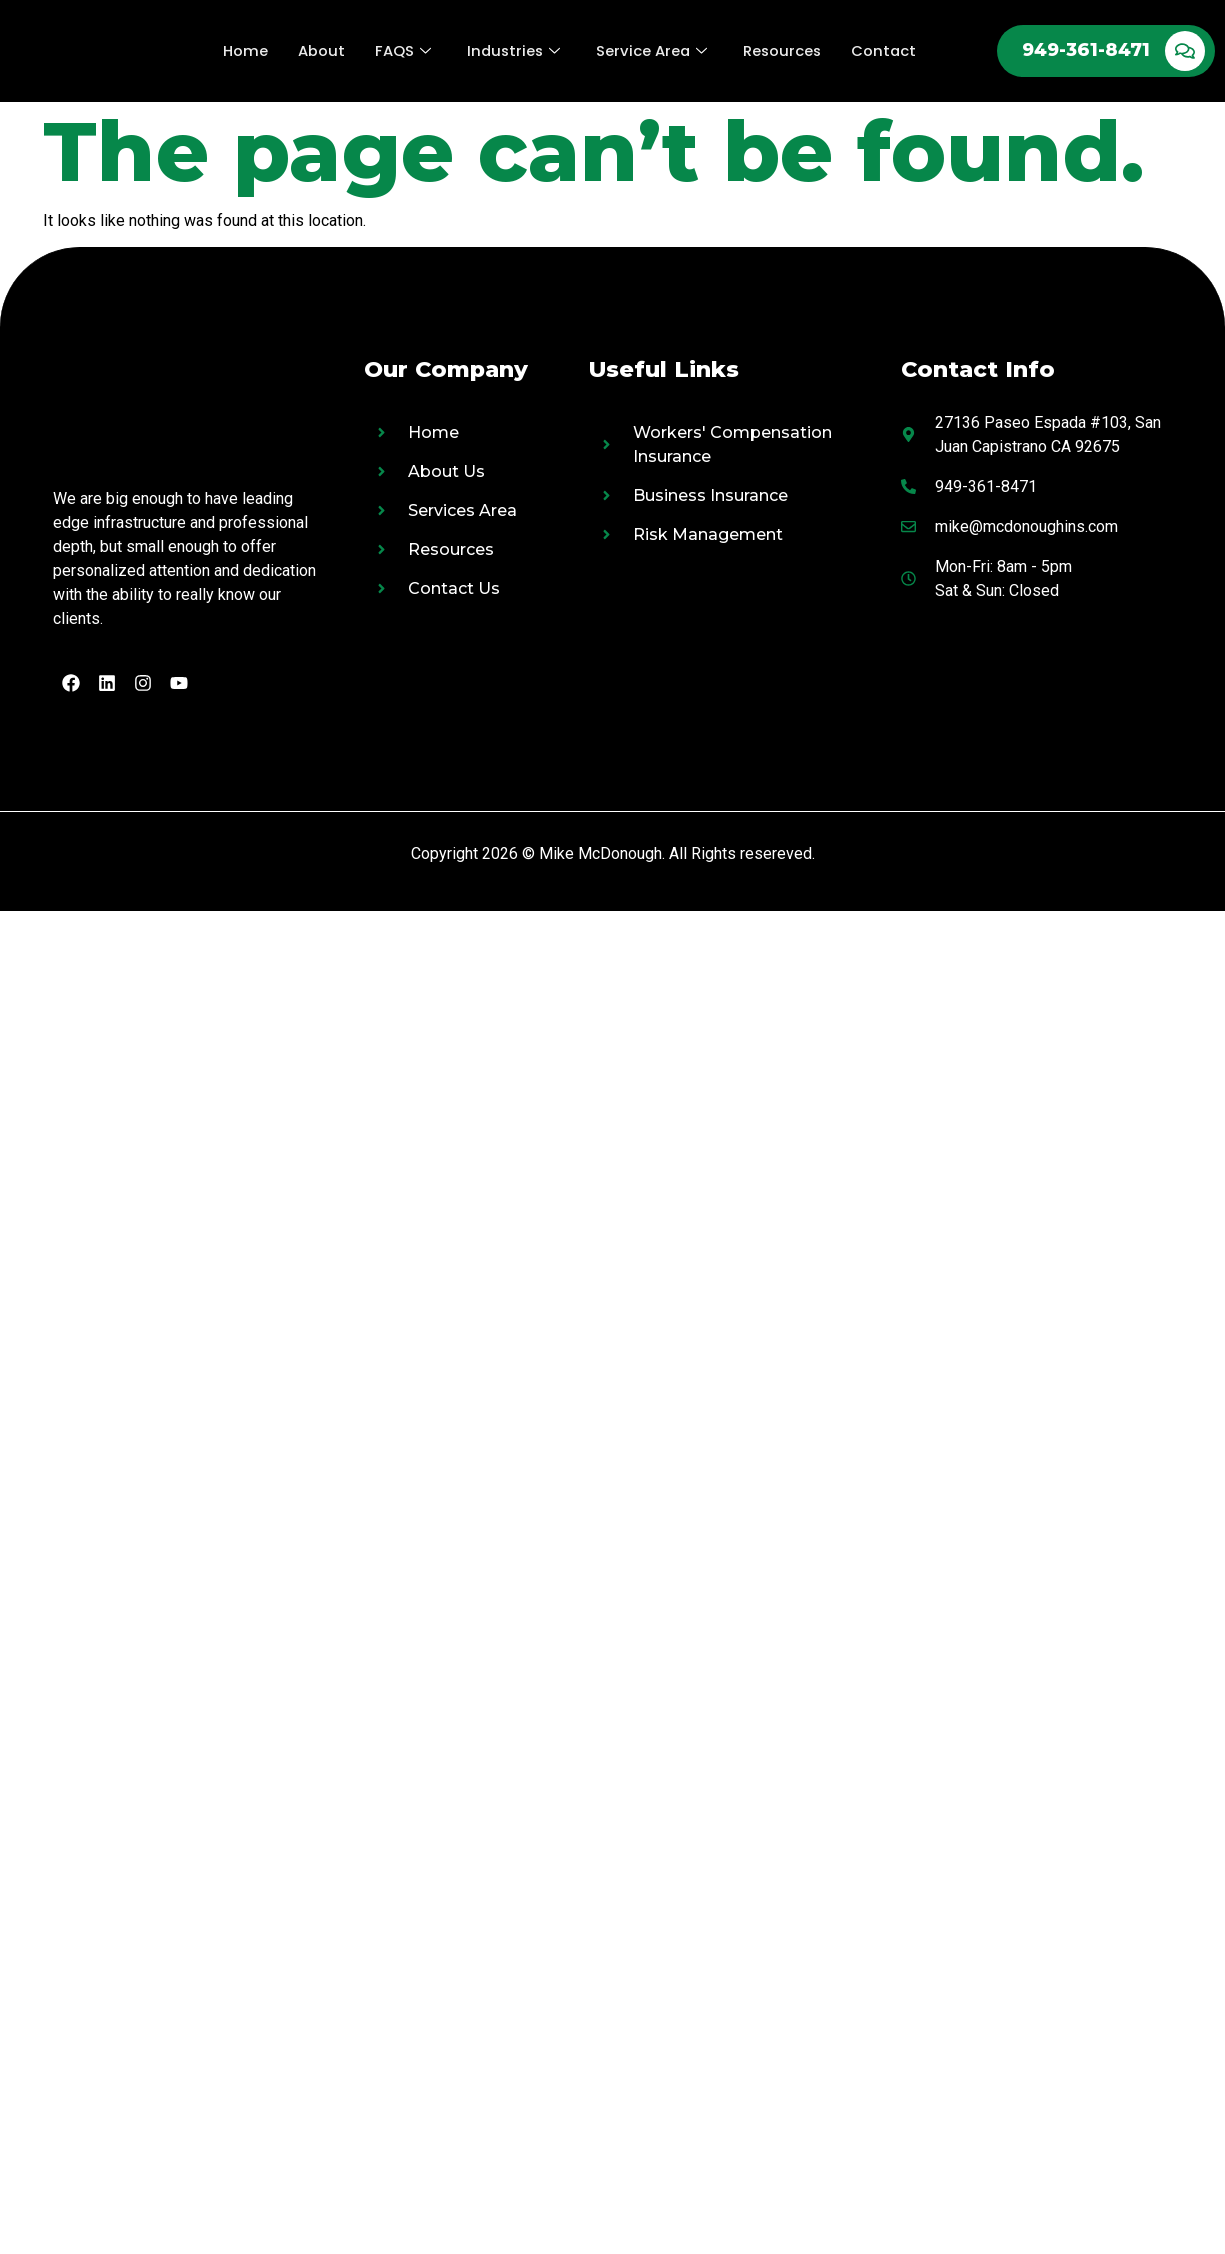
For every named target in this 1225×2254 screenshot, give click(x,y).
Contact (887, 50)
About (318, 50)
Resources (784, 50)
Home (242, 50)
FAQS (400, 50)
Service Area (652, 50)
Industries (512, 50)
